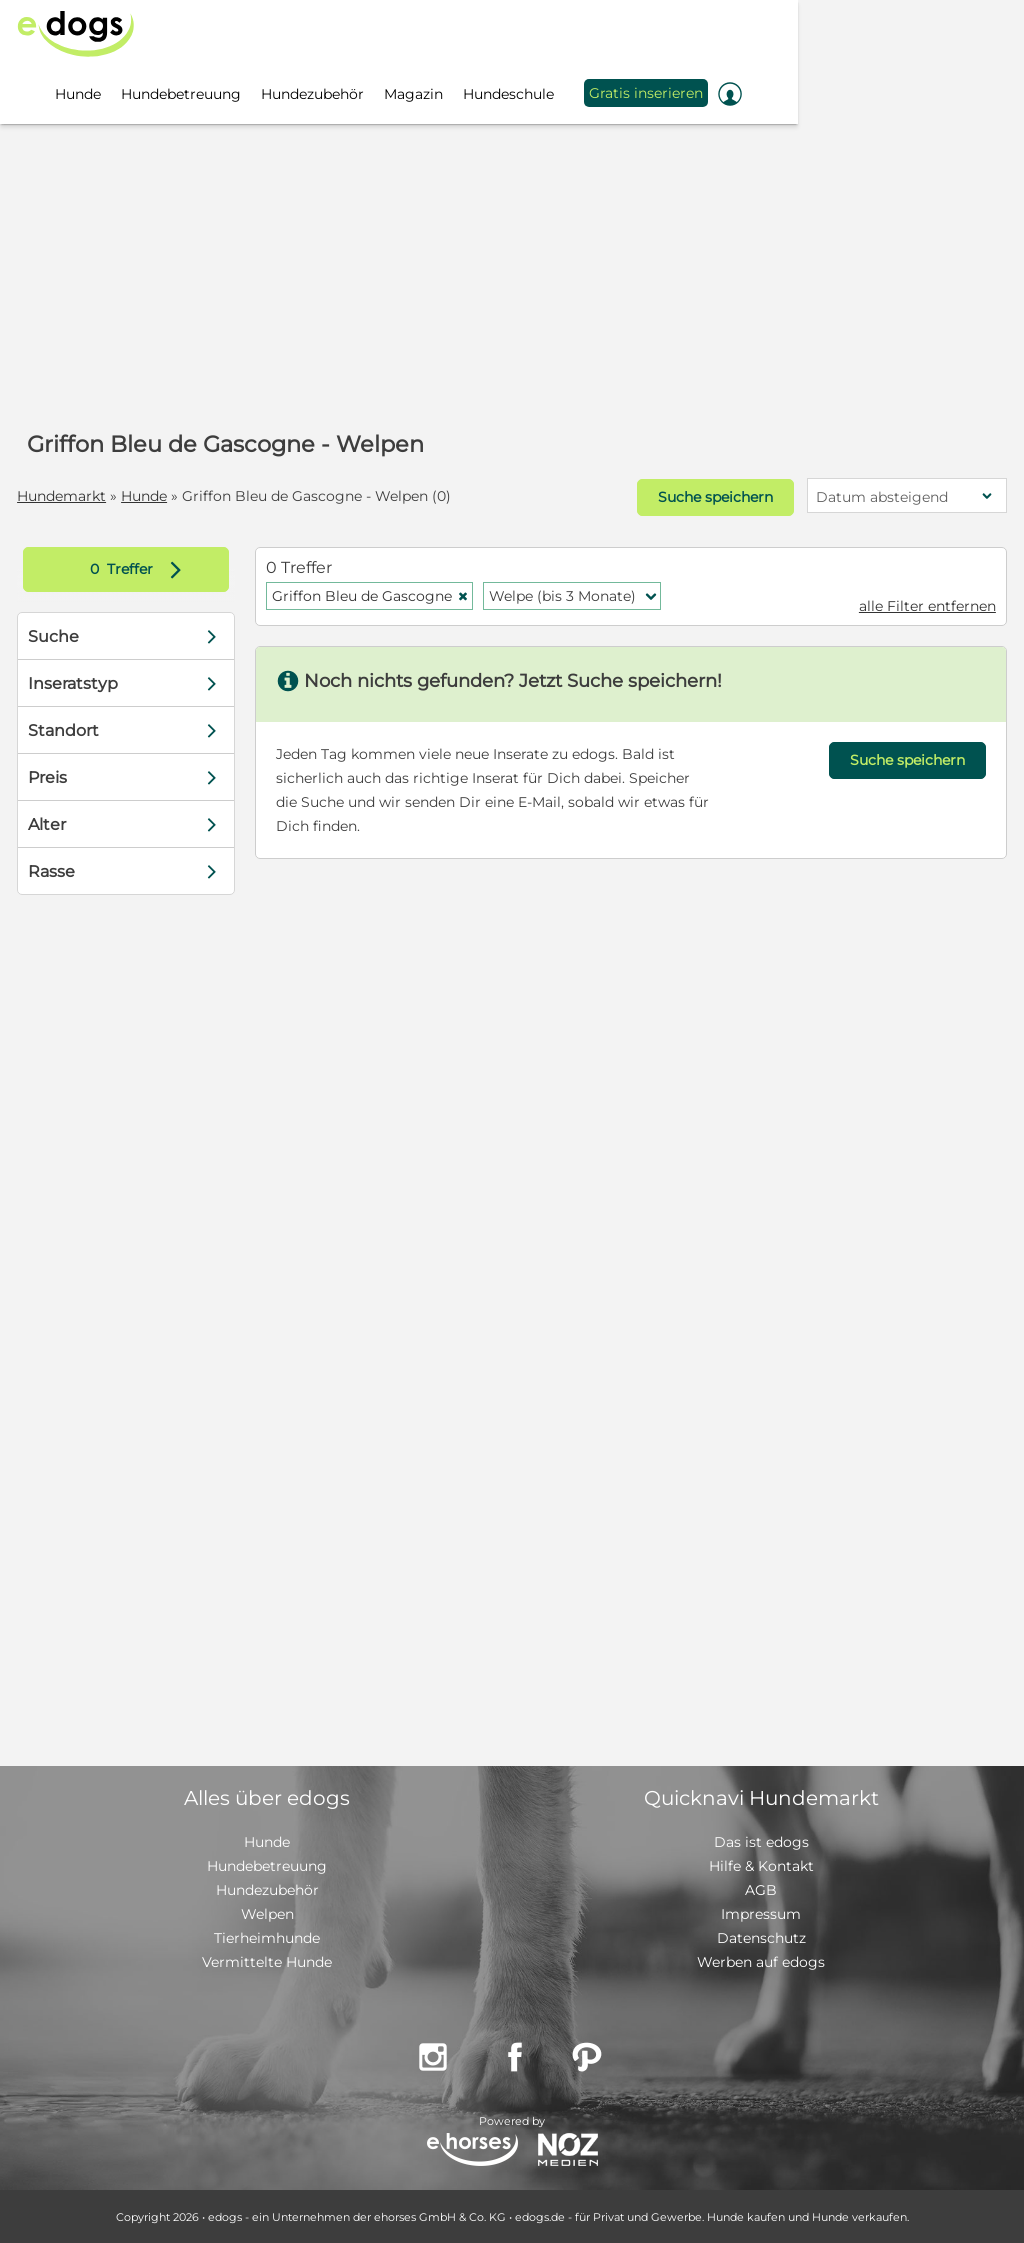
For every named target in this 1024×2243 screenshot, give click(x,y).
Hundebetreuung (267, 1865)
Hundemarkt (62, 496)
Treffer (141, 568)
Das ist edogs (761, 1841)
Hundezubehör (267, 1889)
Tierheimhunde (267, 1937)
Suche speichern (713, 497)
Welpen (267, 1913)
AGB (761, 1889)
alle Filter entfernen (926, 605)
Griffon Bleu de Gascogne (370, 595)
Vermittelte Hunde (267, 1961)
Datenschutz (761, 1937)
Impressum (761, 1913)
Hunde (145, 496)
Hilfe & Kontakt (761, 1865)
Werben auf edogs (761, 1961)
